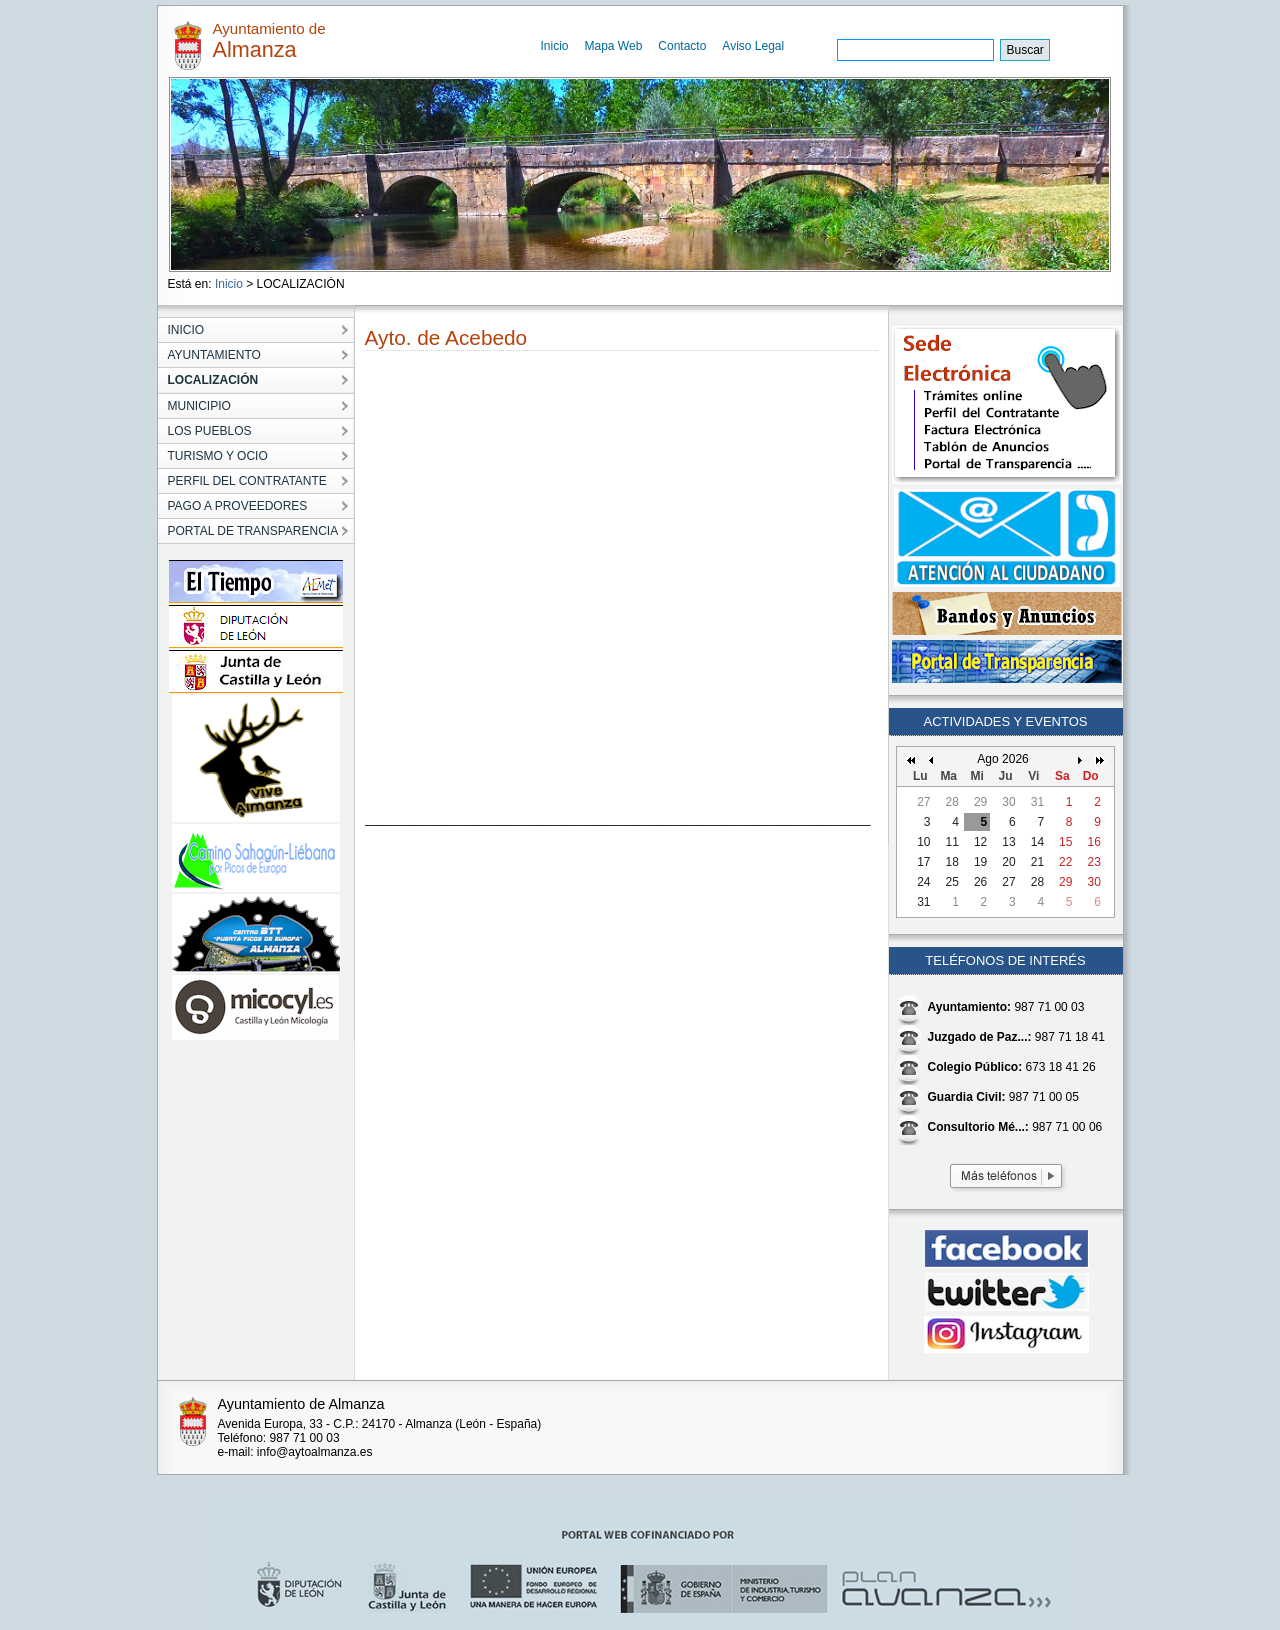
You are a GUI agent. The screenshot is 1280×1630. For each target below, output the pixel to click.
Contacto (682, 46)
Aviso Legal (753, 46)
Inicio (555, 46)
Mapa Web (614, 46)
